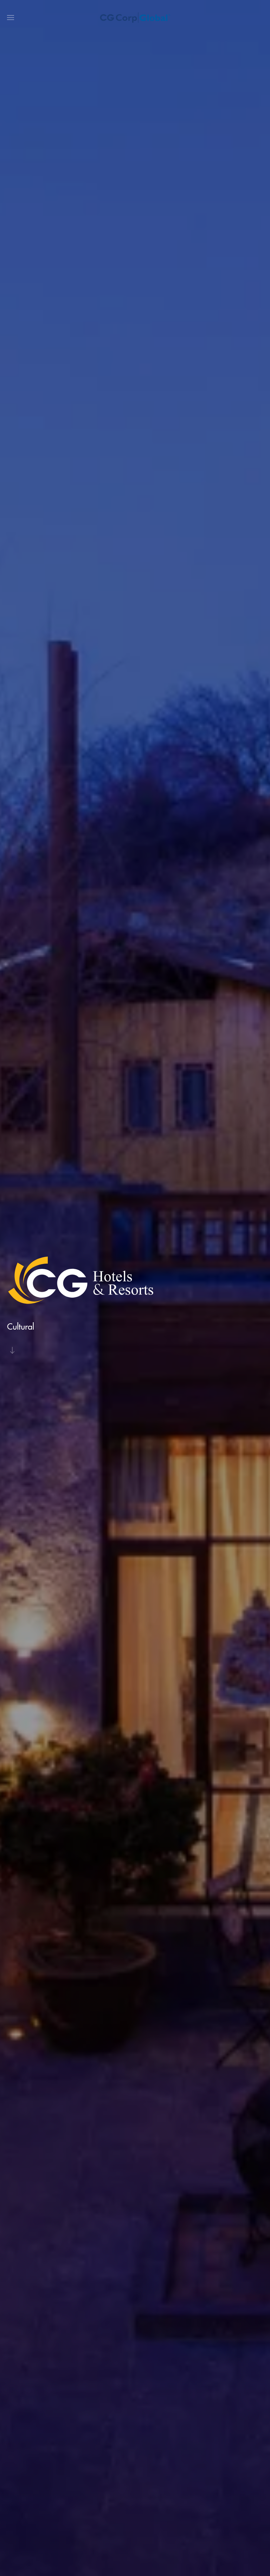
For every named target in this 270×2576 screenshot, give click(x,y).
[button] (10, 17)
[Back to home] (135, 17)
